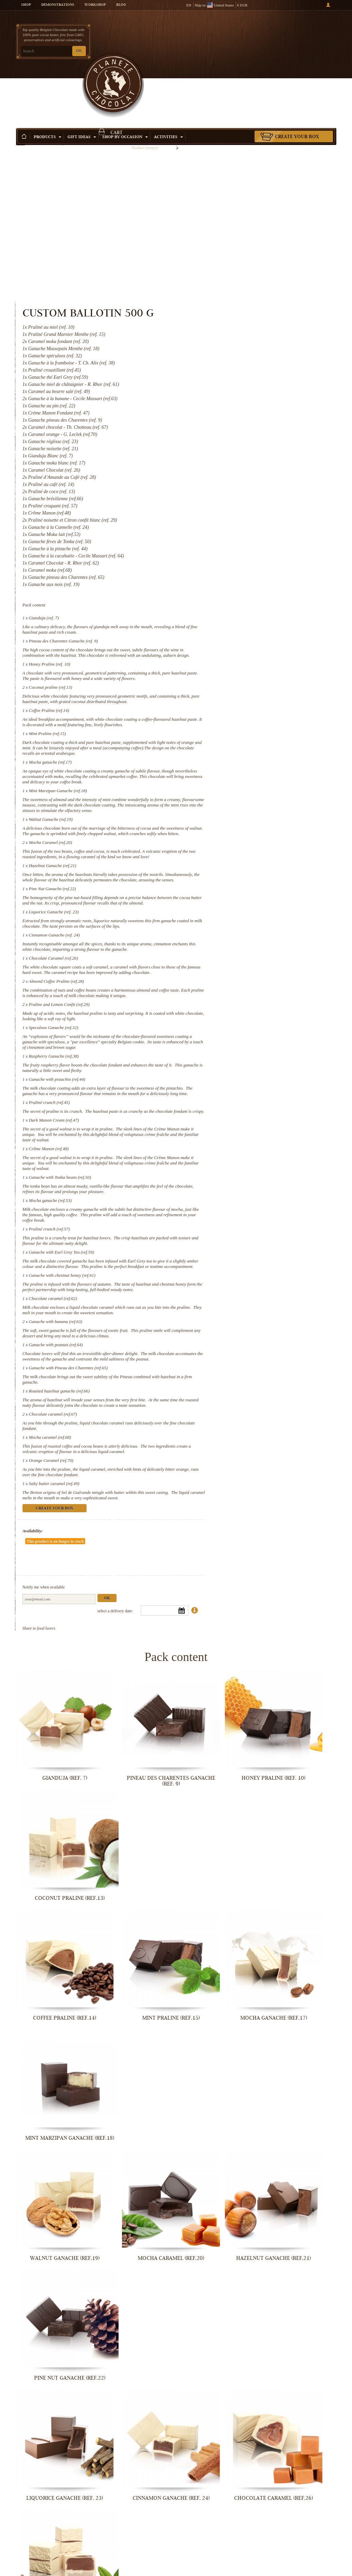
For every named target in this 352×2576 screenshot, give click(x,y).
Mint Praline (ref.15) (233, 564)
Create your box (297, 81)
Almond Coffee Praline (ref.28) (242, 866)
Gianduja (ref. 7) (230, 426)
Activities (168, 81)
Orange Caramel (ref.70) (237, 1421)
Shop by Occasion (125, 81)
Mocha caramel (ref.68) (236, 1393)
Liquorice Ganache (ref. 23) (239, 780)
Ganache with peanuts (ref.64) (242, 1289)
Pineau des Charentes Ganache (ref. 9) (249, 450)
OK (79, 51)
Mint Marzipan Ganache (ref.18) (244, 632)
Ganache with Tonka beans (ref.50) (246, 1095)
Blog (121, 5)
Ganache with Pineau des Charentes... (299, 2378)
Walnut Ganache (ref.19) (237, 666)
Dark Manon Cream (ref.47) (240, 1027)
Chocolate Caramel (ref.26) (239, 838)
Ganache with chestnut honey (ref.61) (248, 1204)
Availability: (219, 1498)
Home (20, 94)
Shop (26, 5)
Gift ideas (81, 81)
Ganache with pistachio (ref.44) (243, 975)
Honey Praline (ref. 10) (235, 478)
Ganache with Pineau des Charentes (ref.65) (254, 1318)
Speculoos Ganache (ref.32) (239, 918)
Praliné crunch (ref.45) (235, 1004)
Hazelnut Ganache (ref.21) (238, 723)
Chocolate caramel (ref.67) (239, 1370)
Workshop (95, 5)
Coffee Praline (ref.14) (235, 535)
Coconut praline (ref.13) (236, 507)
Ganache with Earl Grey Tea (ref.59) (247, 1175)
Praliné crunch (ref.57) (235, 1152)
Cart (298, 32)
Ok (293, 1545)
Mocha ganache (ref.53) (236, 1118)
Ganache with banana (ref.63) (241, 1261)
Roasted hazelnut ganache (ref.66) (245, 1341)
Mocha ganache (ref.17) (236, 598)
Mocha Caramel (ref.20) (236, 695)
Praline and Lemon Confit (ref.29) (245, 895)
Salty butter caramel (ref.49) (240, 1445)
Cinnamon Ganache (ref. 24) (240, 809)
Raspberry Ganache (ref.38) (239, 952)
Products (47, 81)
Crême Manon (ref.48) (235, 1061)
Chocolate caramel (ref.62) (239, 1232)
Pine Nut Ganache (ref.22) (238, 752)
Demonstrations (57, 5)
